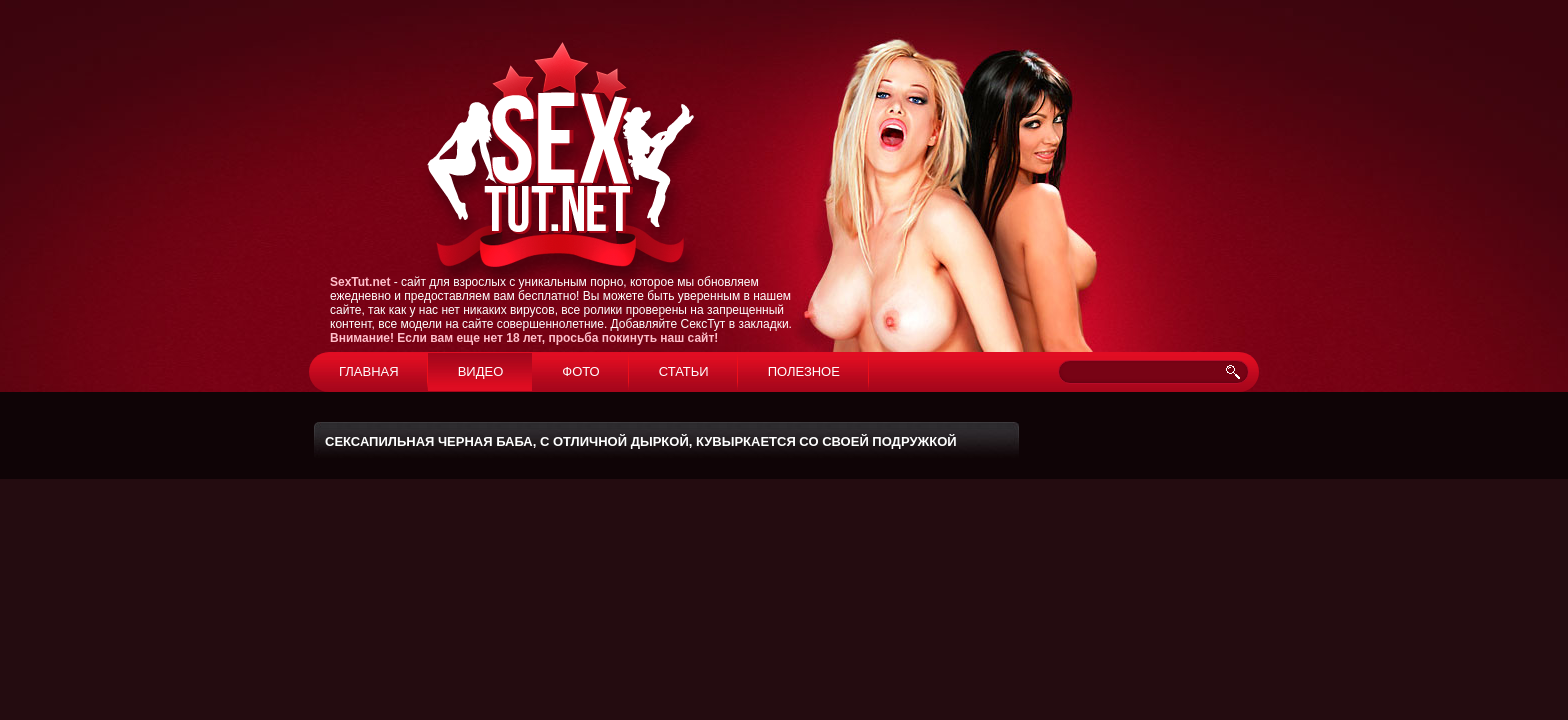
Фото (580, 371)
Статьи (684, 371)
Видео (481, 371)
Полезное (804, 371)
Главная (369, 371)
